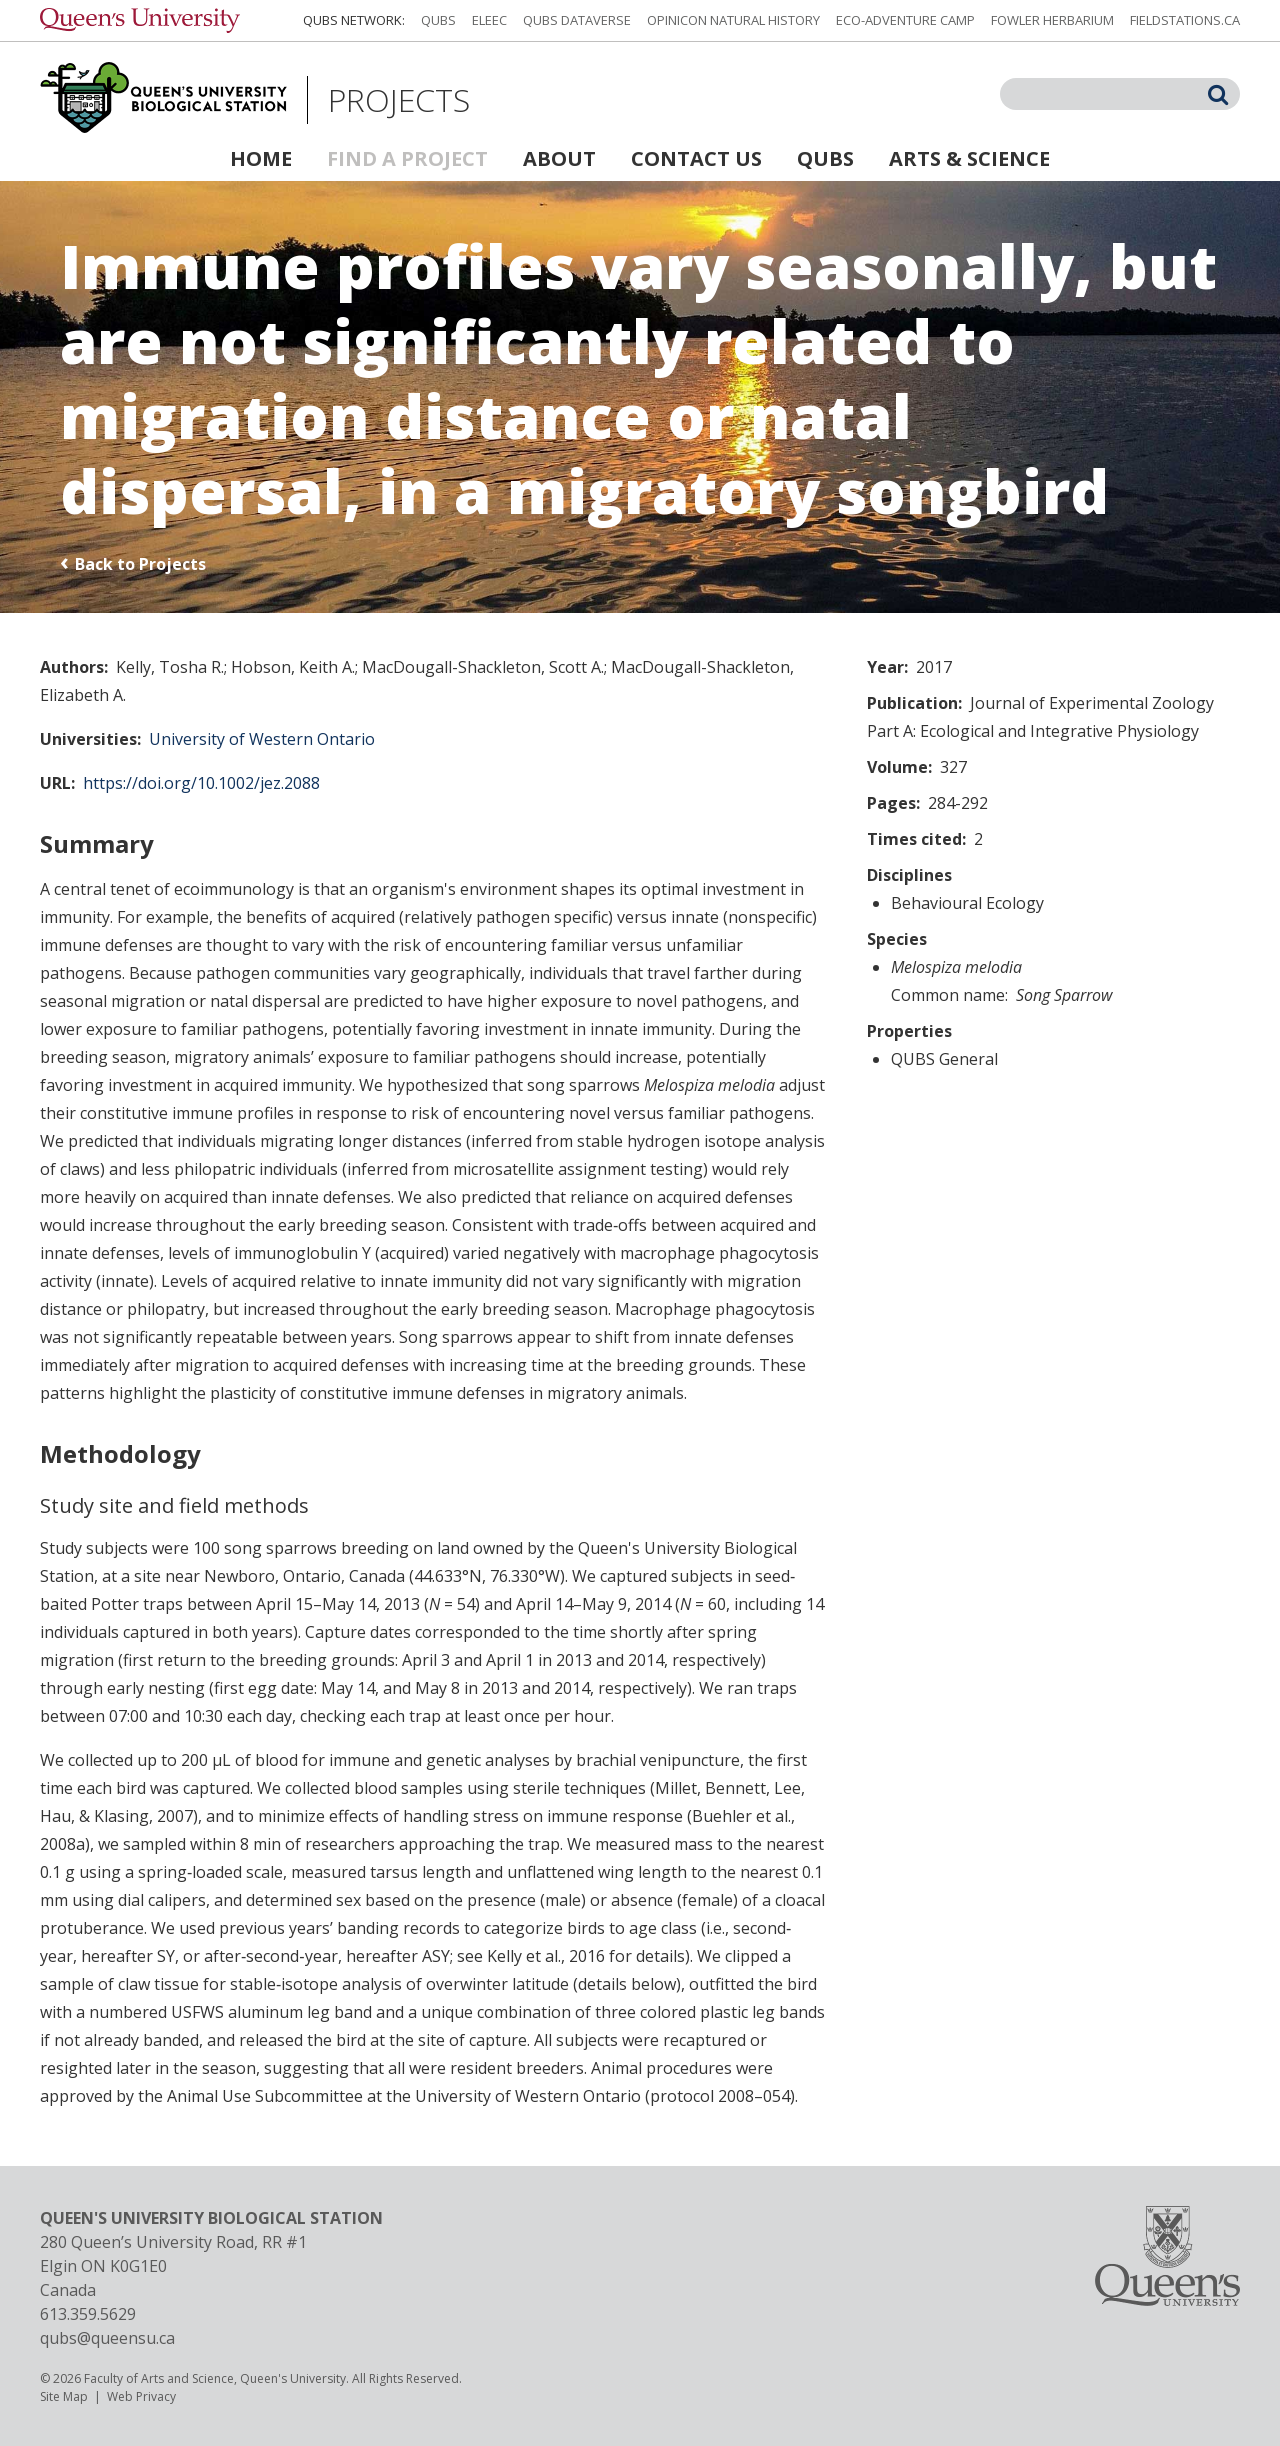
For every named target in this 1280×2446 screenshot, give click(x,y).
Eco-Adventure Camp (905, 20)
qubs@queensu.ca (107, 2338)
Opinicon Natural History (733, 20)
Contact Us (696, 158)
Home (261, 158)
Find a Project (407, 158)
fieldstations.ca (1185, 20)
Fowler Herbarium (1052, 20)
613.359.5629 (88, 2314)
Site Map (64, 2396)
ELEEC (489, 20)
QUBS (438, 20)
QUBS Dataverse (577, 20)
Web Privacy (141, 2396)
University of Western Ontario (262, 739)
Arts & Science (969, 158)
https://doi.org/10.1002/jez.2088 (201, 783)
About (559, 158)
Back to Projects (140, 564)
